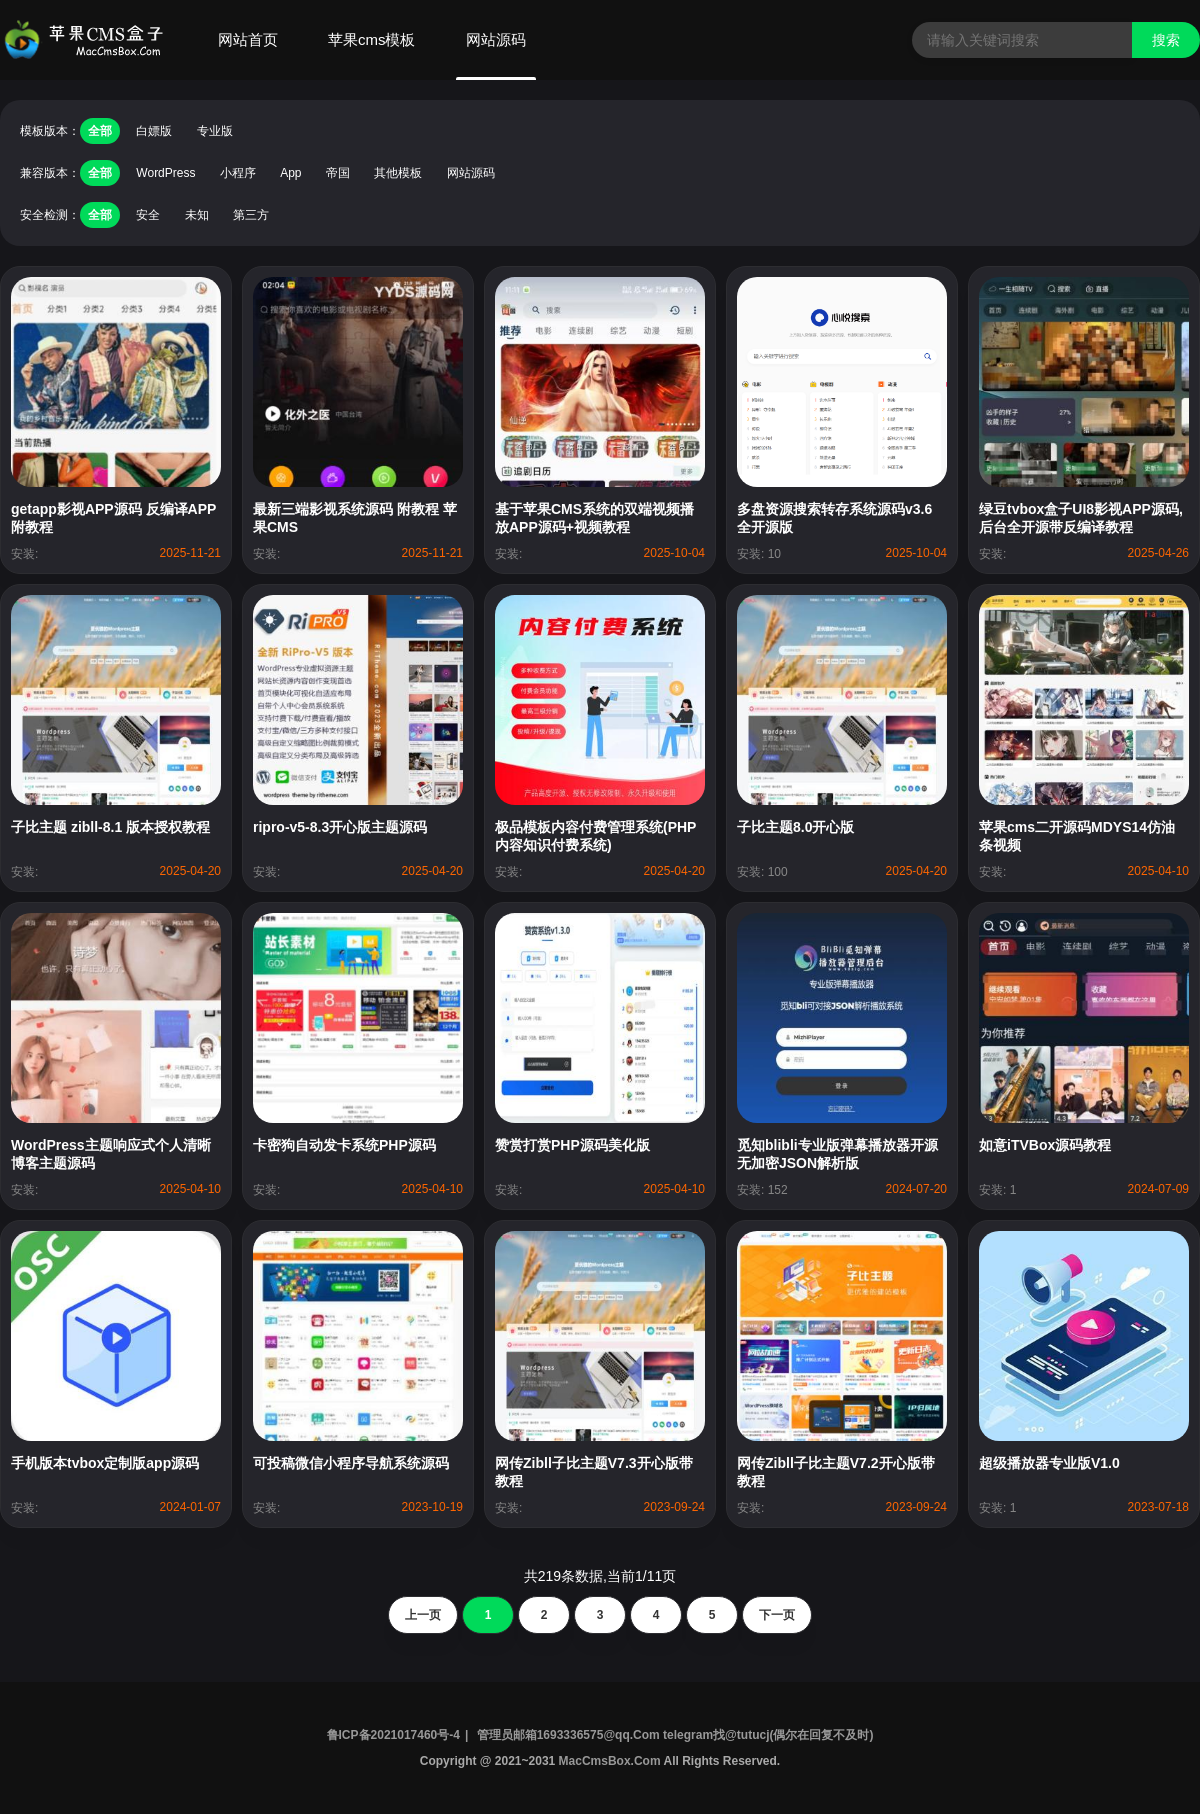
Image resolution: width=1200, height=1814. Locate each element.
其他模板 (398, 173)
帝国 (338, 173)
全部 (100, 131)
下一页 (777, 1615)
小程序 (238, 173)
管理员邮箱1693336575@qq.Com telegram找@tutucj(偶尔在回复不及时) (675, 1735)
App (290, 173)
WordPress (165, 173)
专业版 (215, 131)
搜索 (1166, 40)
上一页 (423, 1615)
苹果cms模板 (372, 39)
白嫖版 (154, 131)
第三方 (251, 215)
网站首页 (248, 39)
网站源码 (496, 39)
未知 (197, 215)
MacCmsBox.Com (609, 1761)
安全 (148, 215)
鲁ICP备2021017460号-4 (393, 1735)
